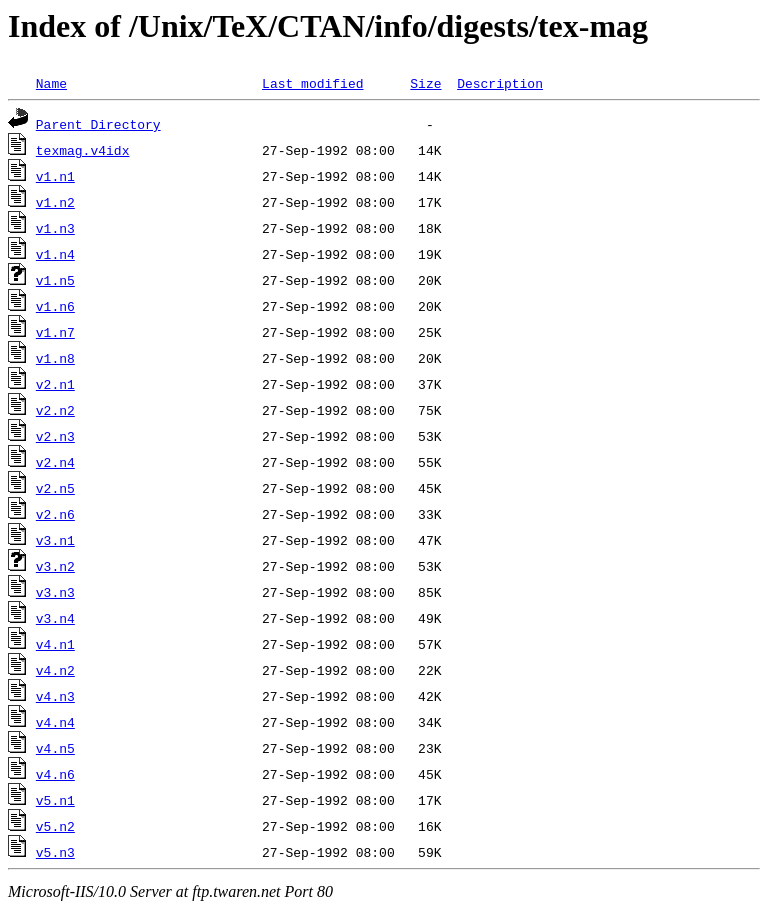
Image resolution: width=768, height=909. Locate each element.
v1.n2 (55, 202)
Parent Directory (98, 124)
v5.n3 (55, 852)
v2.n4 (55, 462)
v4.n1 (55, 644)
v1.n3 (55, 228)
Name (51, 83)
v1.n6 (55, 306)
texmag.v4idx (83, 150)
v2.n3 (55, 436)
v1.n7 (55, 332)
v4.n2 (55, 670)
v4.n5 (55, 748)
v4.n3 (55, 696)
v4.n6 (55, 774)
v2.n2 (55, 410)
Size (425, 83)
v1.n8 (55, 358)
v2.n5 (55, 488)
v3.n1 (55, 540)
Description (500, 83)
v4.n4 (55, 722)
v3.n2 (55, 566)
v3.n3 (55, 592)
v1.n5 (55, 280)
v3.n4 (55, 618)
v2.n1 (55, 384)
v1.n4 (55, 254)
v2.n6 (55, 514)
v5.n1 (55, 800)
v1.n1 (55, 176)
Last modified (312, 83)
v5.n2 (55, 826)
